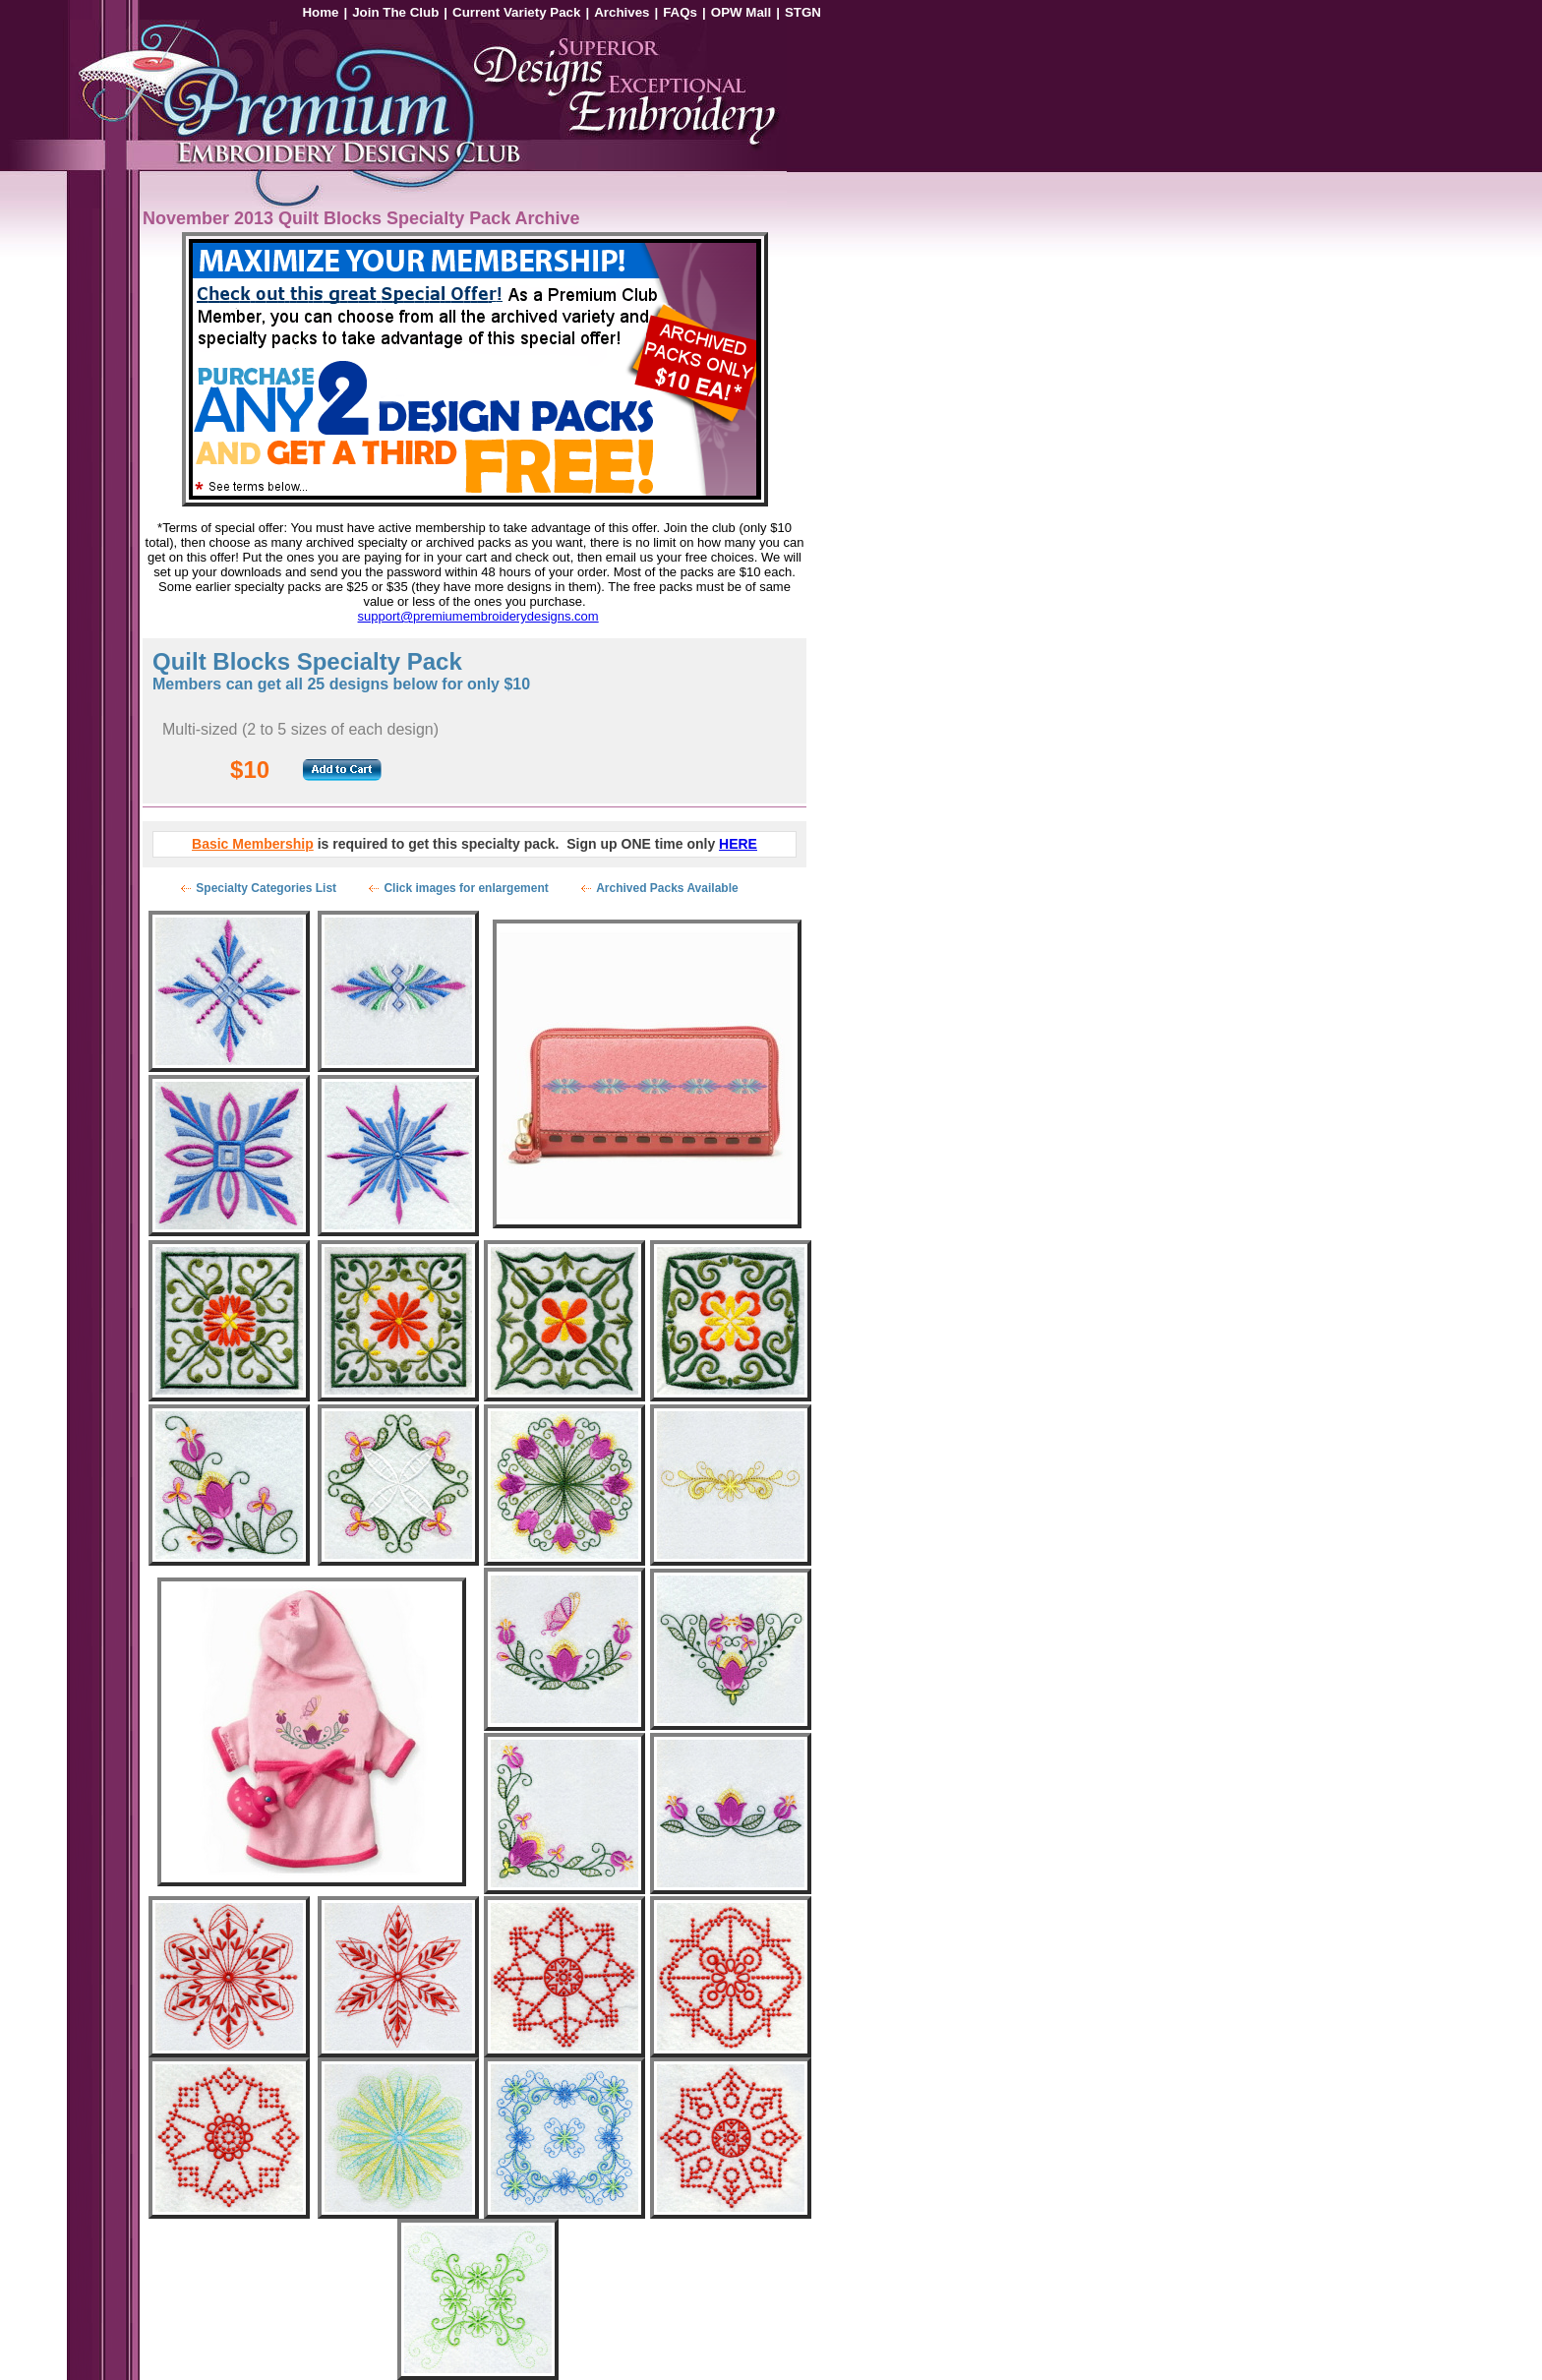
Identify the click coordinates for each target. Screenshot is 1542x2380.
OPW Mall (741, 12)
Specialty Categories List (266, 888)
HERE (738, 844)
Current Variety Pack (516, 12)
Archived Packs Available (667, 888)
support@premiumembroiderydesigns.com (478, 616)
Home (320, 12)
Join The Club (395, 12)
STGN (803, 12)
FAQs (680, 12)
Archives (621, 12)
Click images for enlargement (466, 888)
